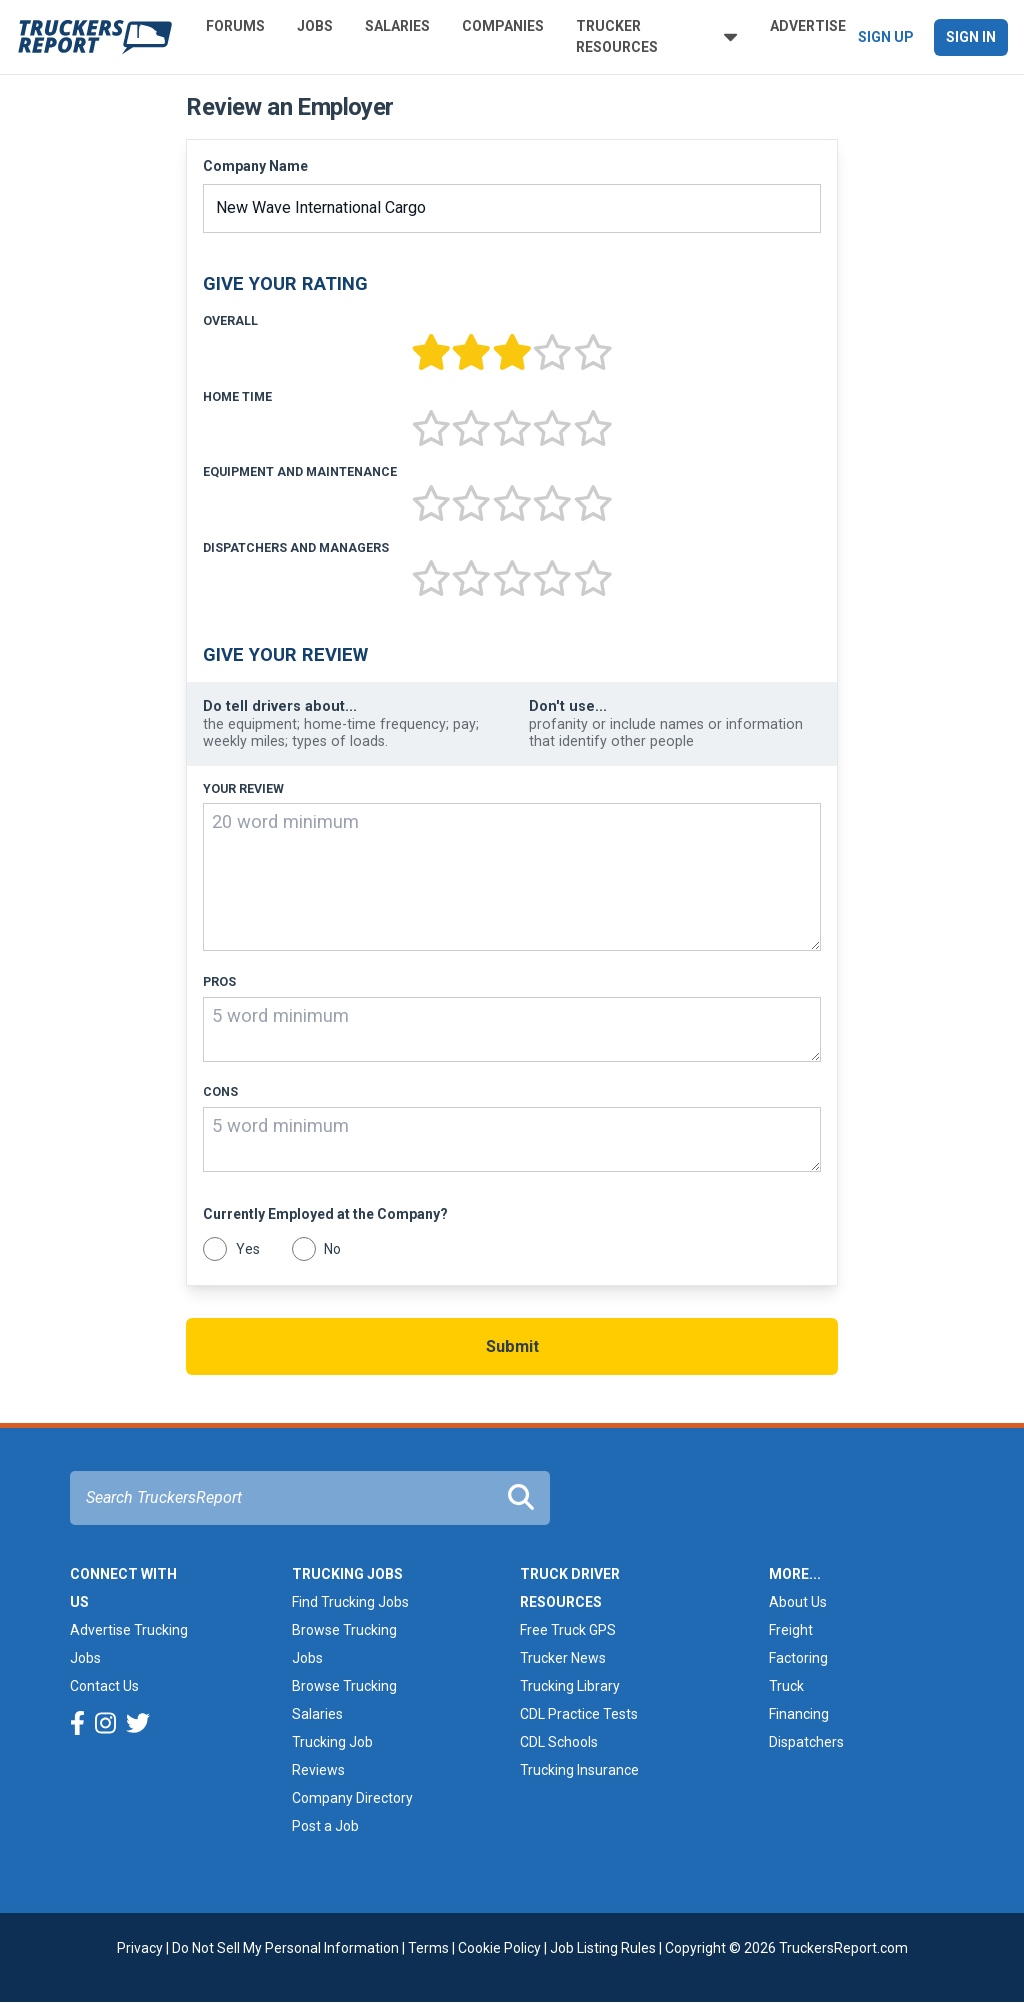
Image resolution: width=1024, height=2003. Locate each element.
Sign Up (886, 37)
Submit (512, 1346)
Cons (220, 1092)
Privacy (140, 1948)
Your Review (243, 789)
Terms (428, 1948)
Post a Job (325, 1826)
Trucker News (563, 1658)
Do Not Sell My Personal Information (285, 1948)
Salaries (397, 26)
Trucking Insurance (579, 1770)
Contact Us (104, 1686)
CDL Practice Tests (579, 1714)
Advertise (808, 26)
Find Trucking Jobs (350, 1602)
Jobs (315, 26)
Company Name (255, 166)
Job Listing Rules (603, 1948)
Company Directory (352, 1798)
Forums (235, 26)
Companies (503, 26)
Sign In (971, 37)
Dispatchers (806, 1742)
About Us (798, 1602)
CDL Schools (559, 1742)
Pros (219, 982)
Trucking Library (570, 1686)
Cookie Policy (499, 1948)
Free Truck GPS (568, 1630)
